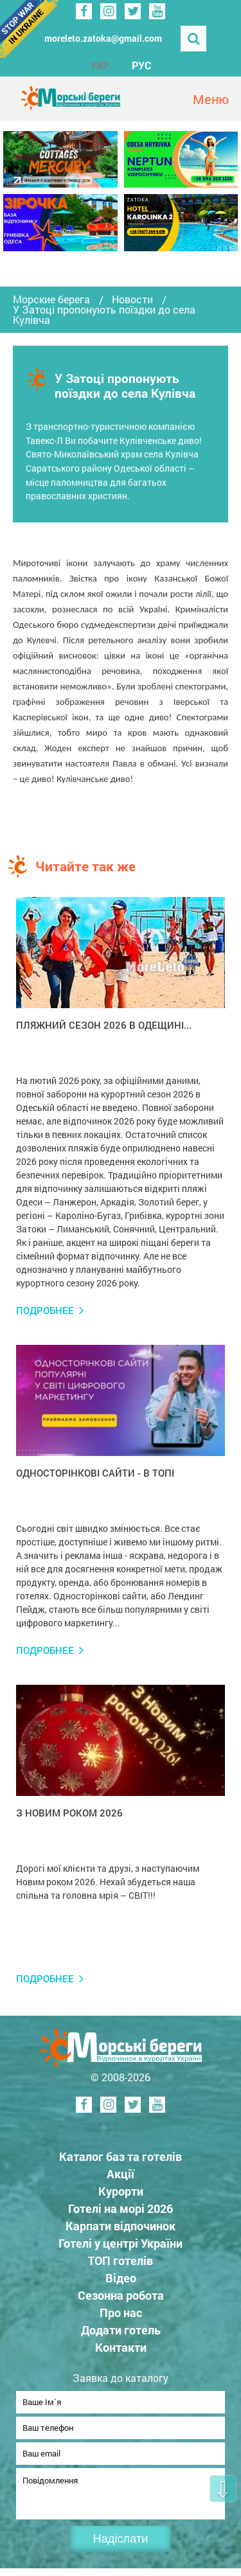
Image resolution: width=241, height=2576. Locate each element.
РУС (141, 65)
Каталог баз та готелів (120, 2156)
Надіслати (120, 2546)
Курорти (120, 2191)
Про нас (121, 2312)
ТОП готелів (120, 2260)
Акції (120, 2173)
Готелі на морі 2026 (120, 2208)
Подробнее (45, 1310)
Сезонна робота (121, 2295)
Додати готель (121, 2330)
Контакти (121, 2347)
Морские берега (51, 299)
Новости (132, 299)
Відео (120, 2278)
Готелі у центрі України (120, 2243)
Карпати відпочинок (120, 2226)
